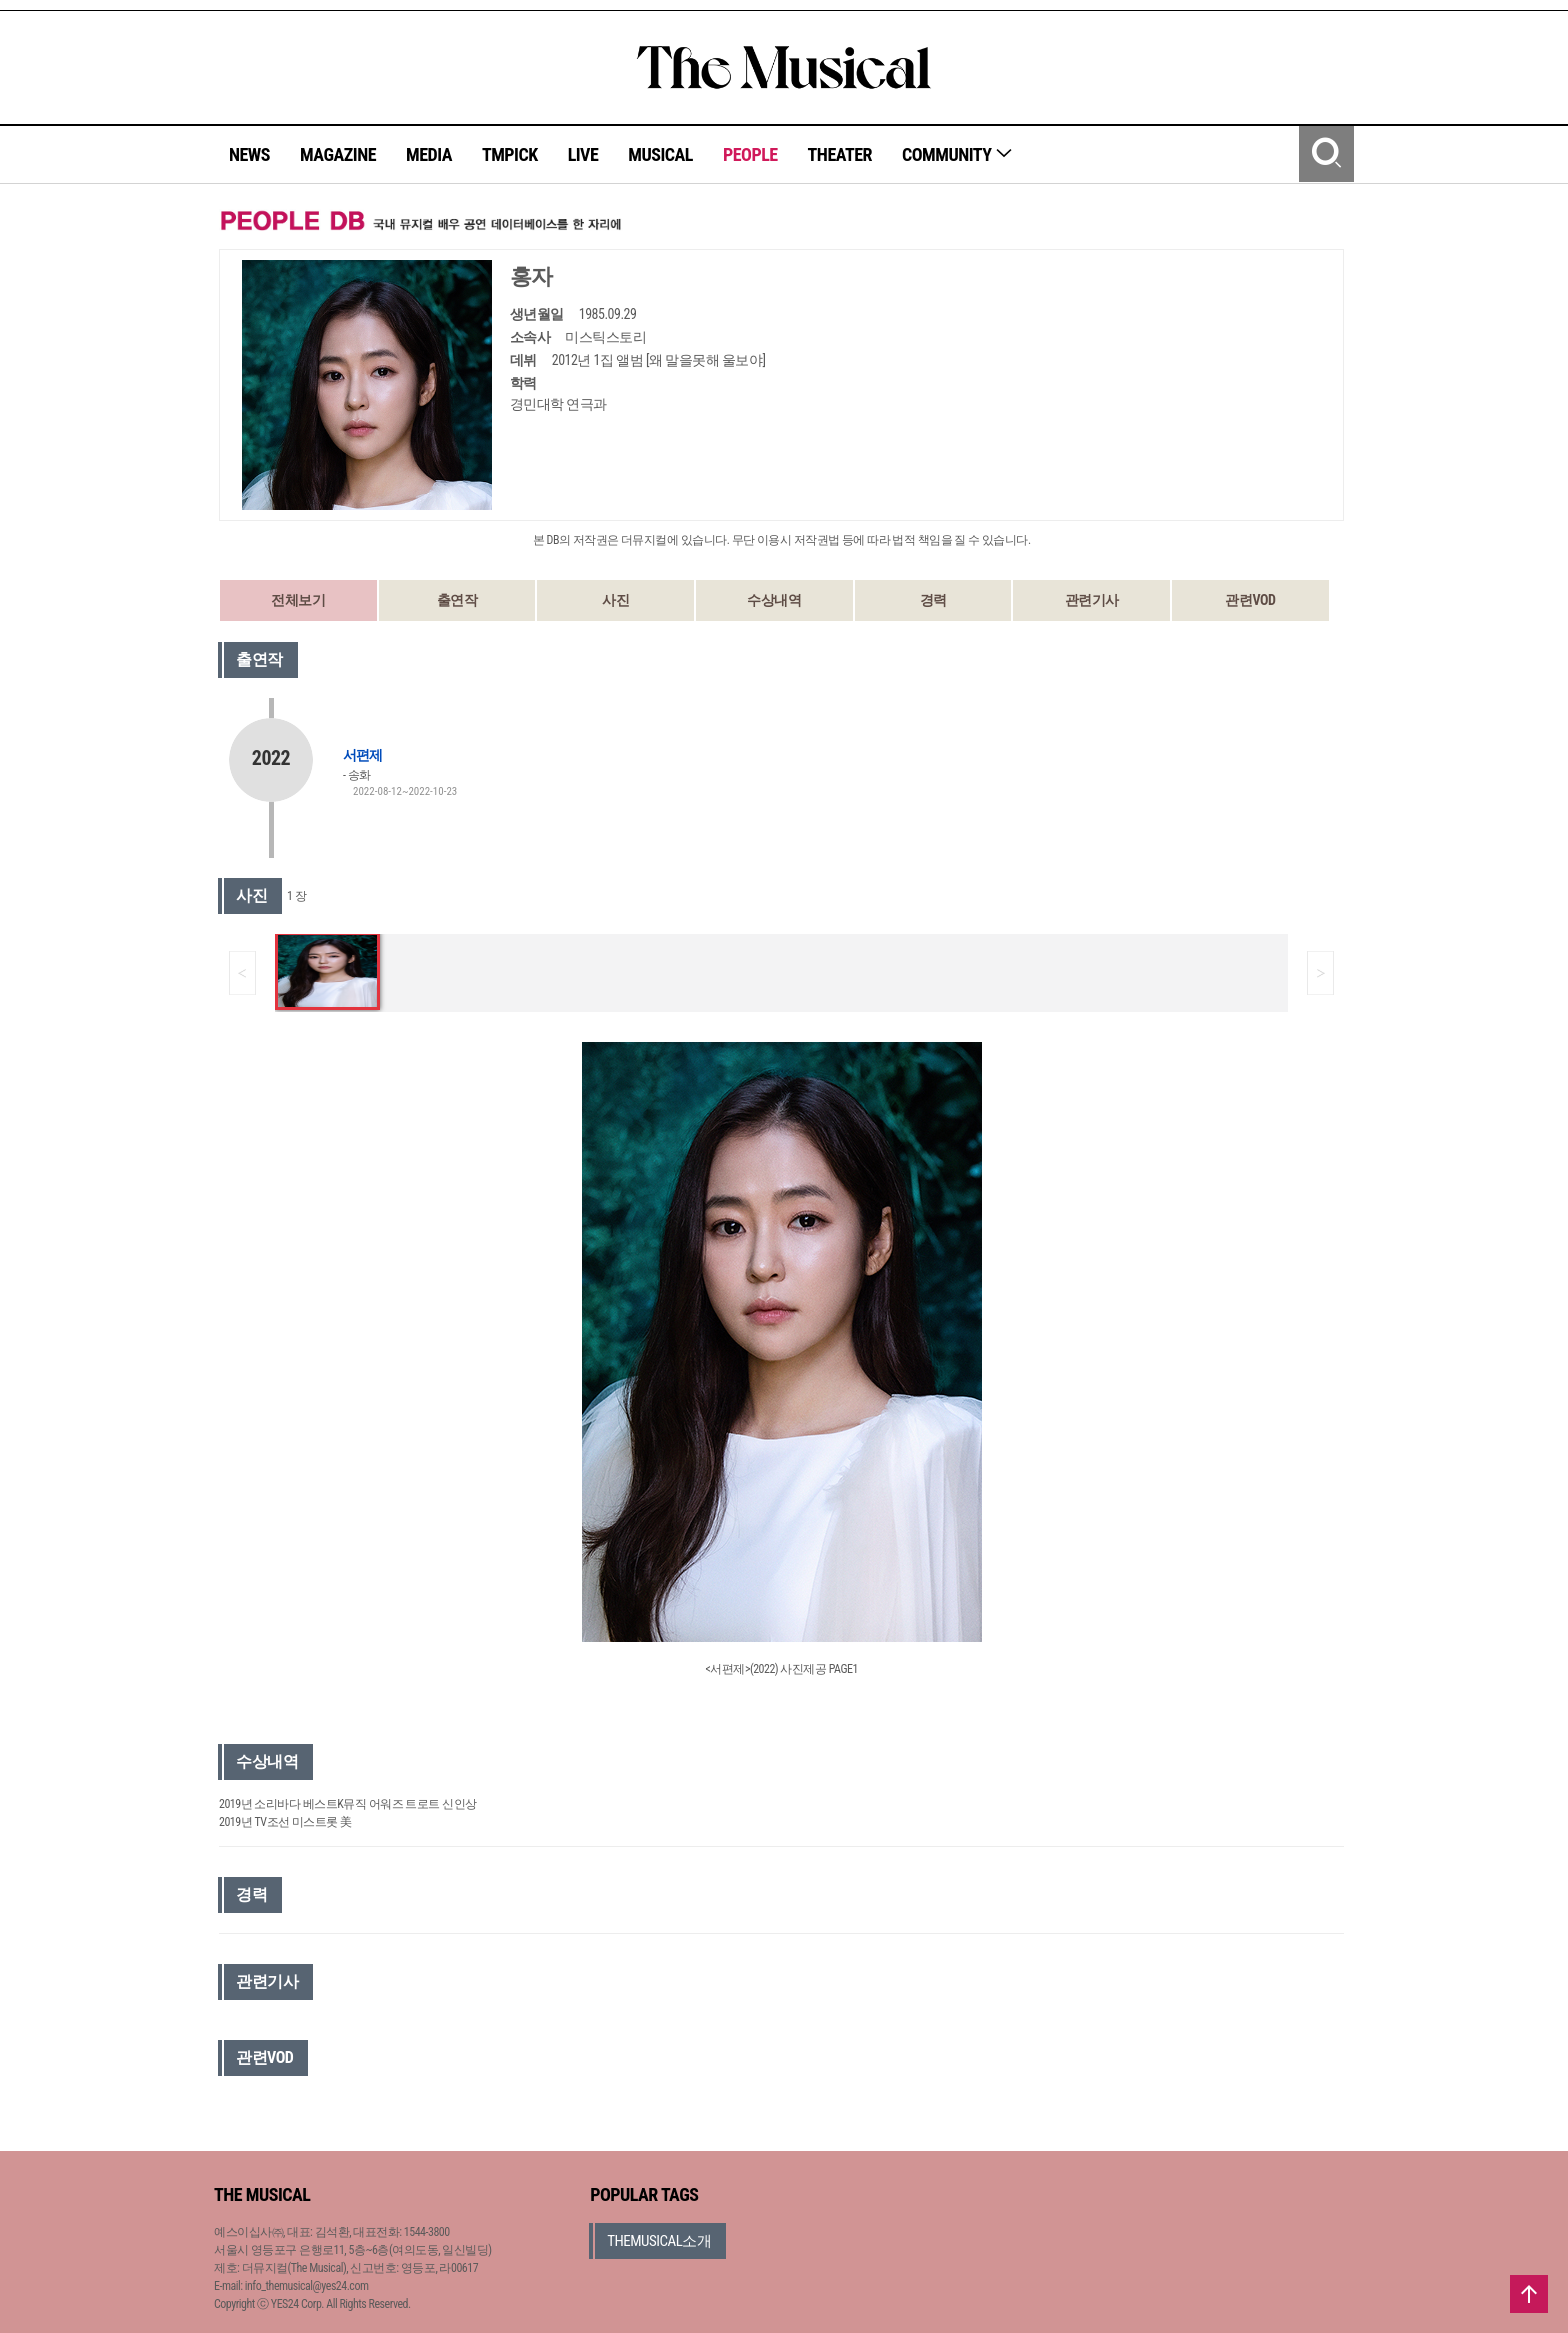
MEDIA (429, 154)
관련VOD (1250, 600)
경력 (933, 600)
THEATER (840, 154)
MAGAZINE (338, 154)
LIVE (583, 154)
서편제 (362, 755)
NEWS (249, 154)
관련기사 (1092, 600)
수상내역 (774, 600)
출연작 (457, 600)
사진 (615, 600)
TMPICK (510, 154)
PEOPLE (750, 154)
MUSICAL (660, 154)
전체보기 (298, 600)
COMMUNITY (957, 154)
